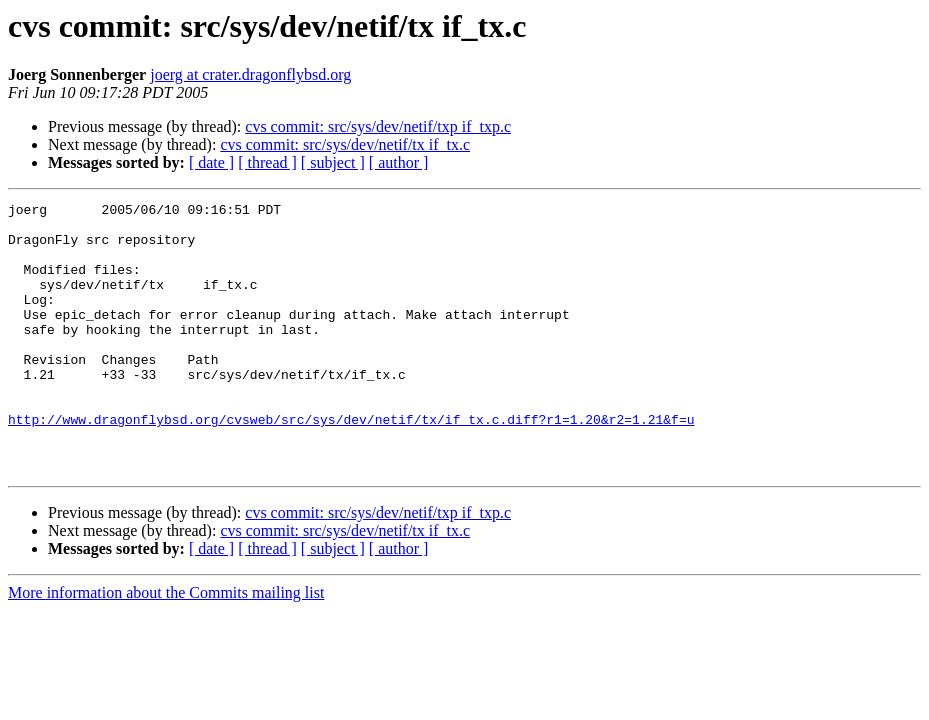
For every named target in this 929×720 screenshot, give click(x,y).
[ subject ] (333, 162)
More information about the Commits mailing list (166, 646)
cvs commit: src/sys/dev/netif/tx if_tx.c (345, 144)
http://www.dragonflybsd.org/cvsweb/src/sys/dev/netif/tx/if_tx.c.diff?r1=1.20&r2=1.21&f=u (351, 464)
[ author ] (399, 162)
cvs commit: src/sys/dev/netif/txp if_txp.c (378, 126)
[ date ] (211, 162)
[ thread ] (267, 162)
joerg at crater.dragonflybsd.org (250, 74)
